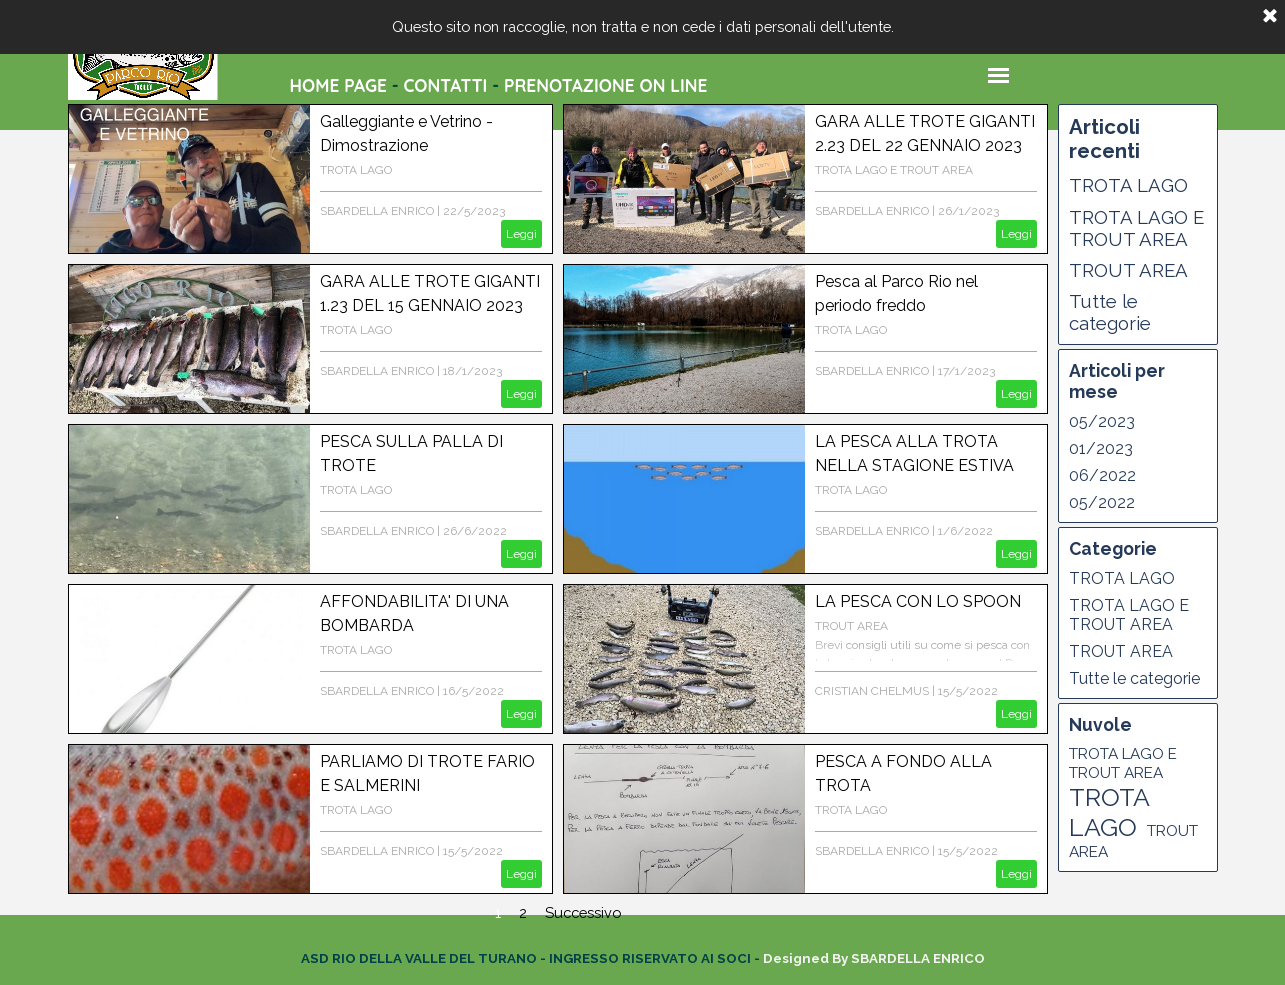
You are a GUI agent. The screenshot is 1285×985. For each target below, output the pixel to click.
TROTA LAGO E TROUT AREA (894, 170)
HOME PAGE (338, 85)
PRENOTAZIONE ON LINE (605, 85)
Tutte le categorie (1110, 312)
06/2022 (1102, 475)
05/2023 (1102, 421)
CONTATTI (445, 85)
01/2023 (1101, 448)
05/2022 (1102, 502)
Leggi (521, 234)
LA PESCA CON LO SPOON (918, 601)
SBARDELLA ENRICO (377, 211)
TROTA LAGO (356, 170)
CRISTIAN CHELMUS (872, 691)
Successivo (583, 912)
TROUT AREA (851, 626)
